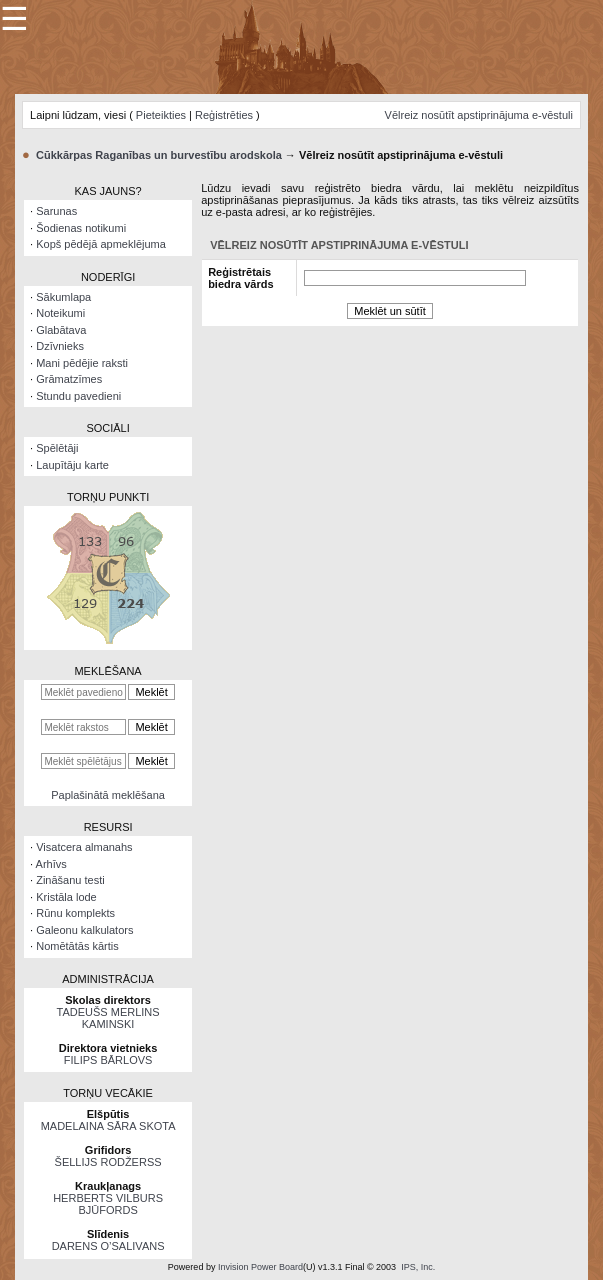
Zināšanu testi (70, 880)
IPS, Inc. (418, 1267)
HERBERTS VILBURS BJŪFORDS (108, 1204)
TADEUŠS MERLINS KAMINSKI (108, 1018)
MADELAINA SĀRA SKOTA (108, 1126)
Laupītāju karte (72, 465)
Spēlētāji (57, 448)
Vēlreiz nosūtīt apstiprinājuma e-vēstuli (479, 115)
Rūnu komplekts (75, 913)
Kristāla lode (66, 897)
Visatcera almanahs (84, 847)
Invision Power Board (260, 1267)
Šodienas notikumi (81, 228)
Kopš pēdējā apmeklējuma (101, 244)
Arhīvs (51, 864)
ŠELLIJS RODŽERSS (108, 1162)
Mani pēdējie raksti (82, 363)
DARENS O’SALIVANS (108, 1246)
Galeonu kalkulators (84, 930)
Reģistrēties (224, 115)
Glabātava (61, 330)
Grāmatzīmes (69, 379)
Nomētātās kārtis (77, 946)
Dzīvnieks (60, 346)
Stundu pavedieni (78, 396)
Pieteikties (161, 115)
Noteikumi (60, 313)
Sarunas (56, 211)
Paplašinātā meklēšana (108, 795)
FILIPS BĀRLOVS (108, 1060)
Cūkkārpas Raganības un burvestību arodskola (159, 155)
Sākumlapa (63, 297)
